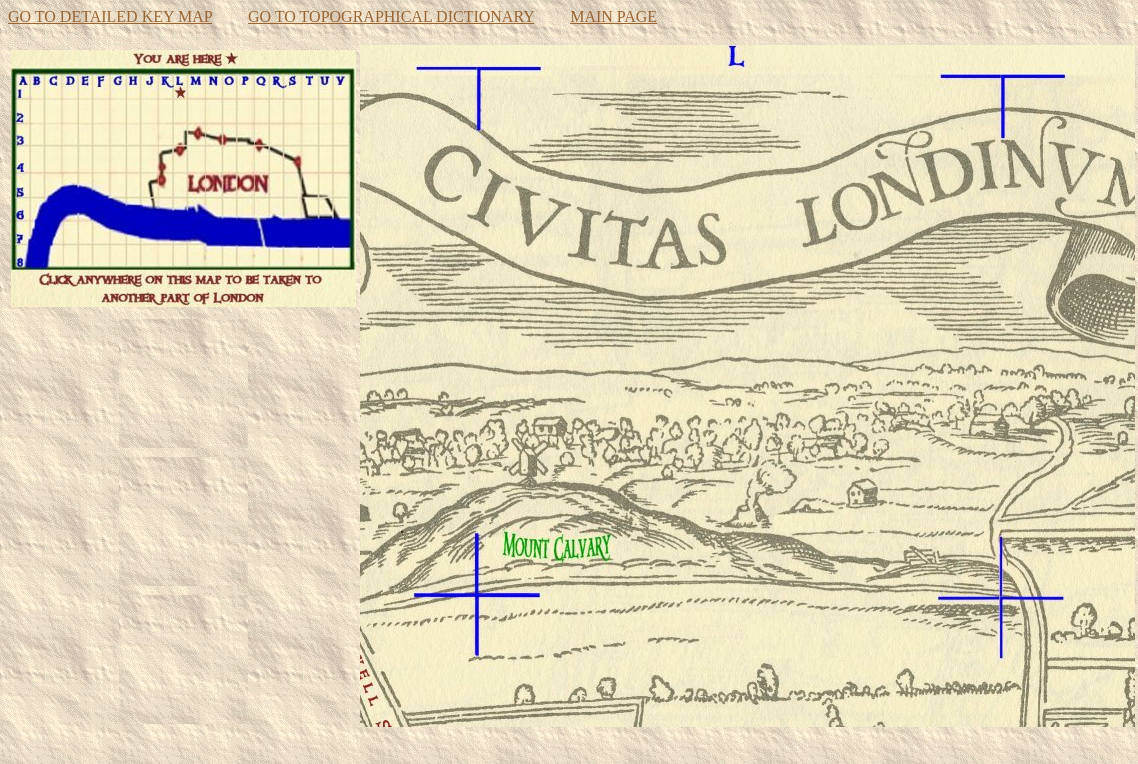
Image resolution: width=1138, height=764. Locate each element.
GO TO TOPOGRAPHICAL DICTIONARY (391, 16)
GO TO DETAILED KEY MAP (110, 16)
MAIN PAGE (613, 16)
